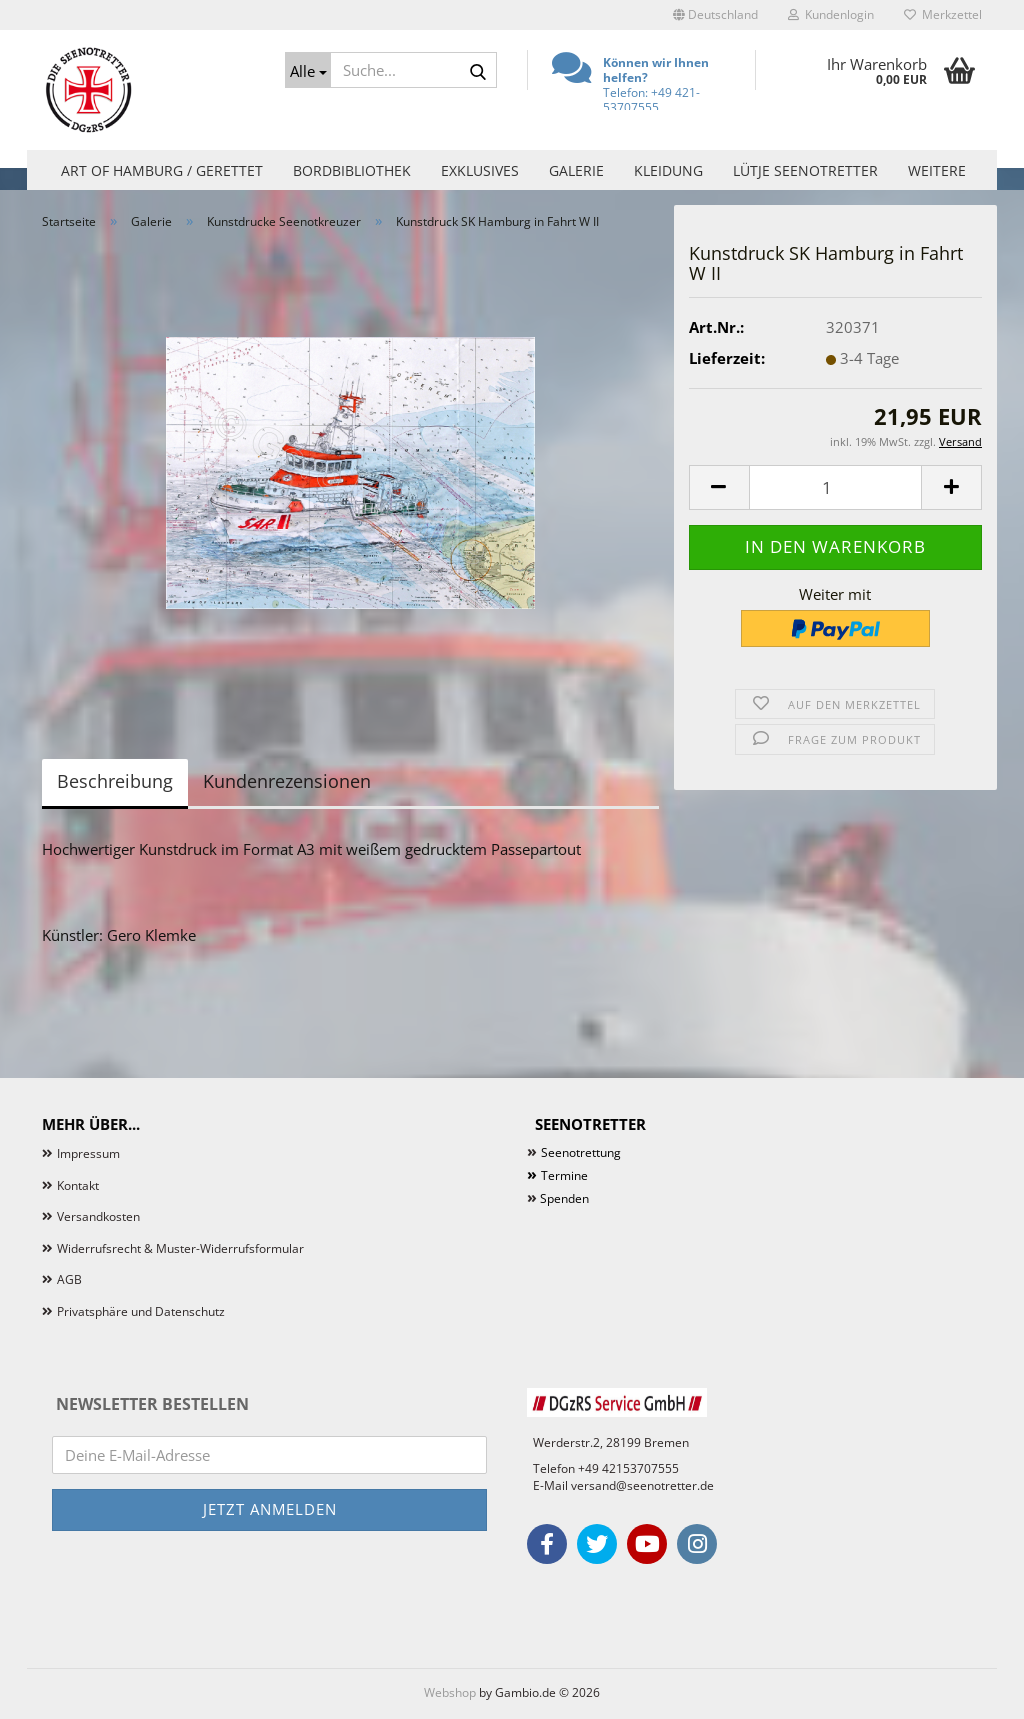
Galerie (576, 170)
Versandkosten (98, 1216)
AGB (69, 1279)
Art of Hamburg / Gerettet (162, 170)
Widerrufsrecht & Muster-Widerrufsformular (180, 1248)
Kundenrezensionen (287, 781)
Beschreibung (115, 781)
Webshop (450, 1692)
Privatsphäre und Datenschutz (141, 1311)
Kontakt (78, 1185)
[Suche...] (308, 70)
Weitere (937, 170)
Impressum (88, 1153)
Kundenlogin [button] (831, 14)
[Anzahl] (835, 487)
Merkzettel (943, 14)
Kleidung (668, 170)
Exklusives (480, 170)
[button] (715, 15)
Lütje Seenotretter (805, 170)
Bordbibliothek (352, 170)
